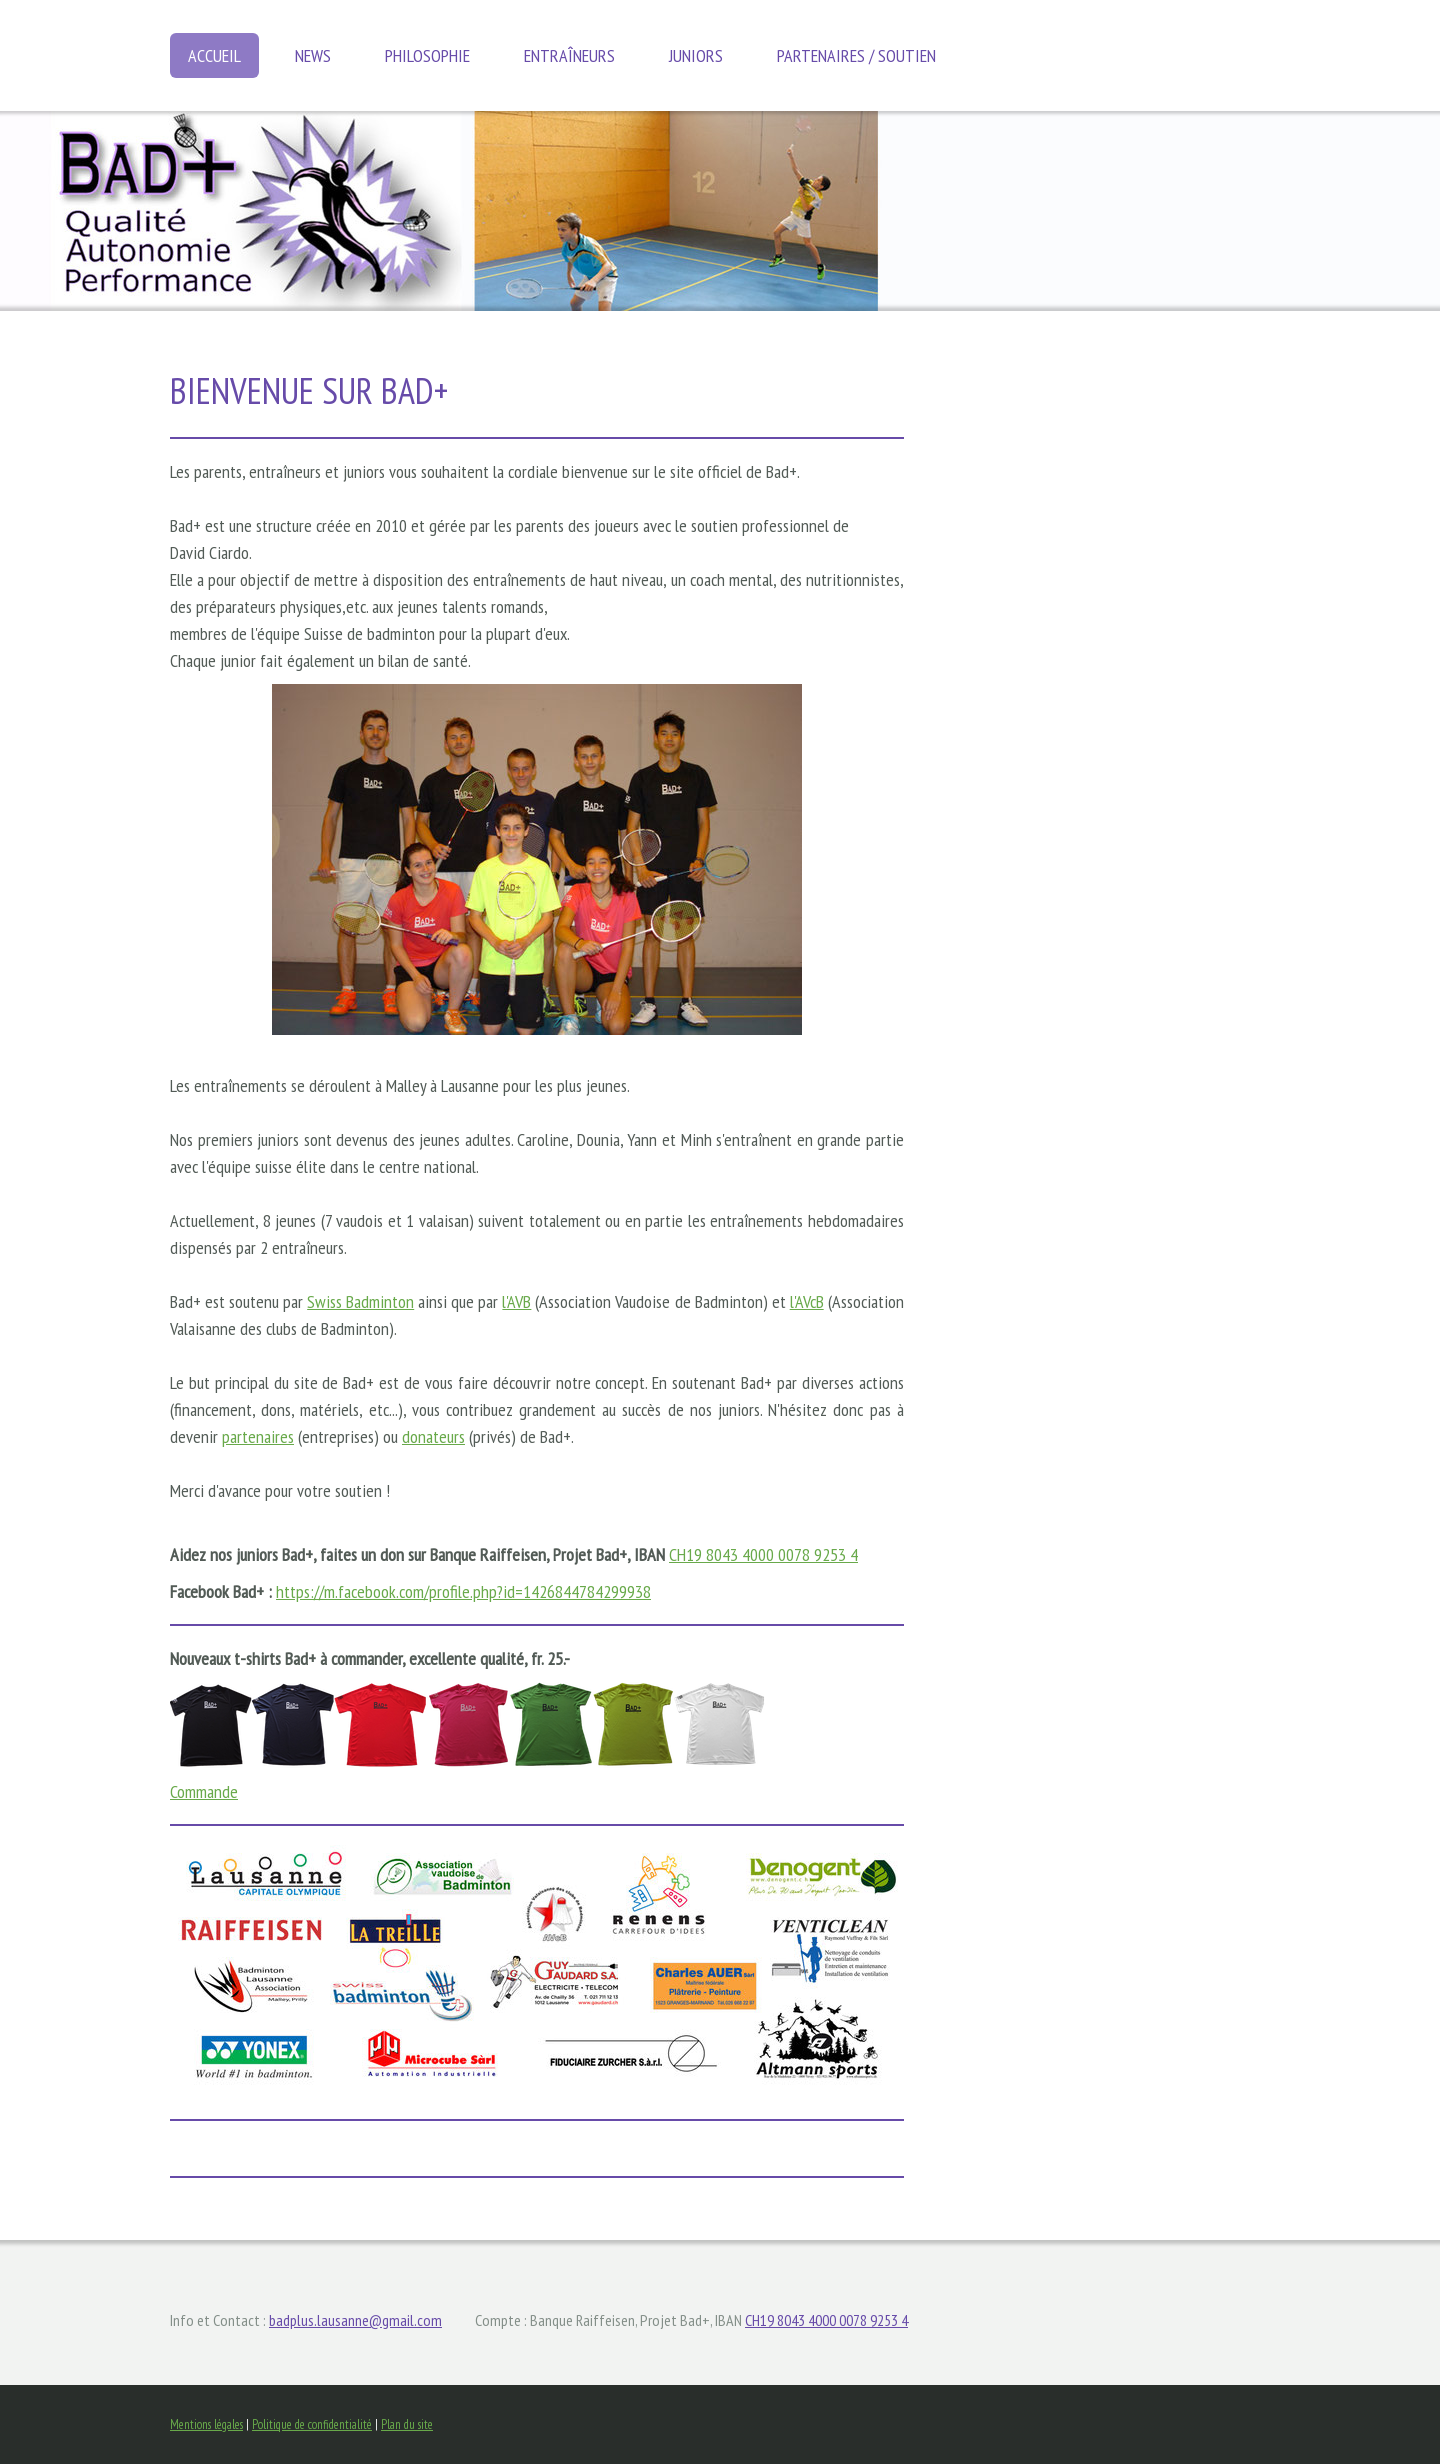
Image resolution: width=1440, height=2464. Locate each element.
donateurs (433, 1436)
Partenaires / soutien (856, 55)
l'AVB (516, 1301)
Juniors (696, 55)
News (313, 55)
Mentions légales (206, 2424)
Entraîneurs (569, 55)
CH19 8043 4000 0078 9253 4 (763, 1554)
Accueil (214, 55)
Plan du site (407, 2424)
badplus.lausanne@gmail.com (355, 2320)
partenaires (258, 1436)
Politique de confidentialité (312, 2424)
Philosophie (427, 55)
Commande (204, 1791)
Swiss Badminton (360, 1301)
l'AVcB (807, 1301)
